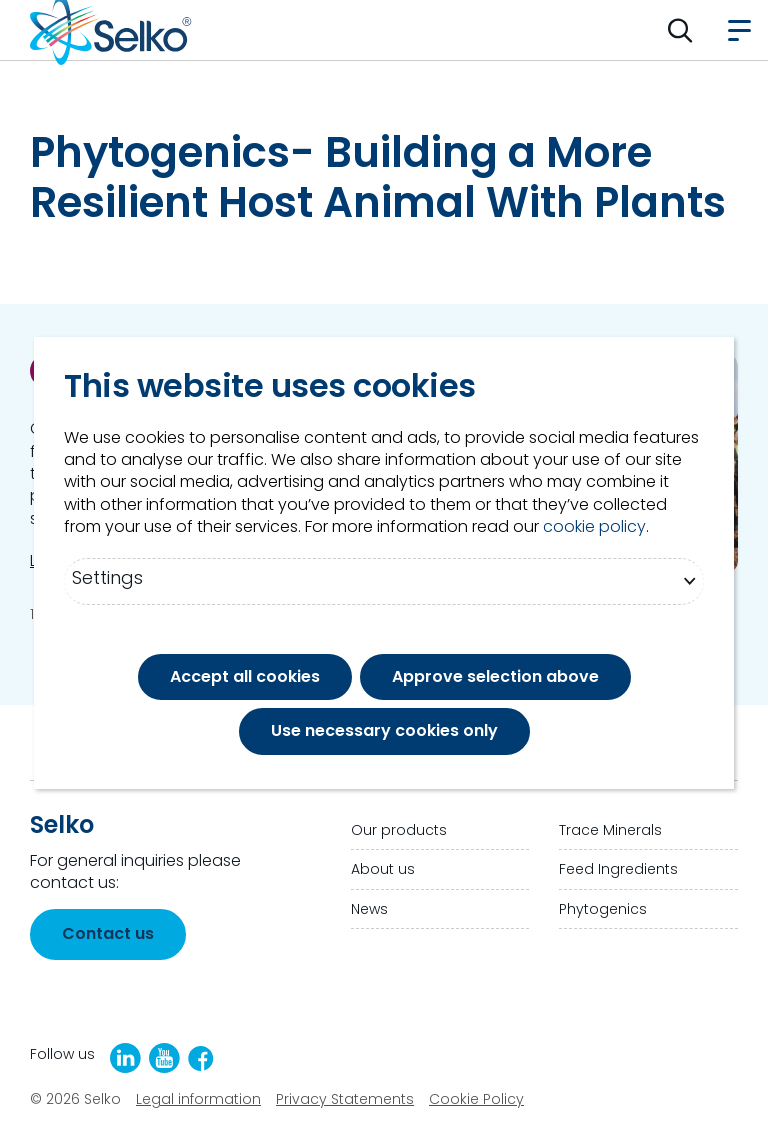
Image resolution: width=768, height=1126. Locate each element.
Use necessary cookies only (384, 730)
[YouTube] (164, 1058)
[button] (680, 30)
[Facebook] (201, 1058)
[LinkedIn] (125, 1058)
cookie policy (594, 527)
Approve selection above (495, 676)
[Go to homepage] (111, 30)
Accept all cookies (245, 676)
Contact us (108, 933)
